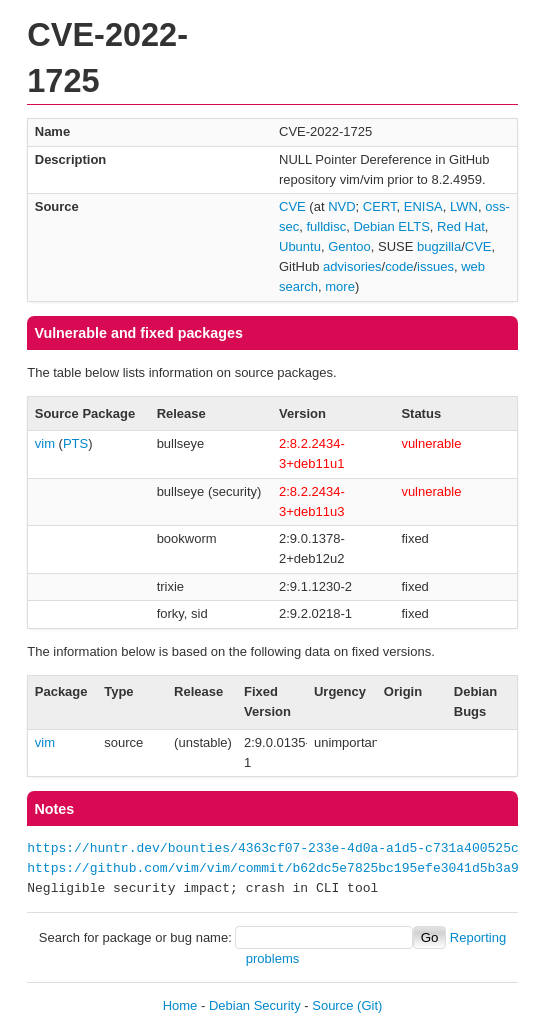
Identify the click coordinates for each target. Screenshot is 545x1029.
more (340, 286)
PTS (75, 443)
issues (435, 266)
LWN (464, 206)
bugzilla (439, 246)
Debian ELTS (391, 226)
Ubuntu (300, 246)
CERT (380, 206)
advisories (352, 266)
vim (45, 443)
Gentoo (349, 246)
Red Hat (461, 226)
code (399, 266)
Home (180, 1005)
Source (332, 1005)
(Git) (369, 1005)
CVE (292, 206)
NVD (341, 206)
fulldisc (326, 226)
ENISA (423, 206)
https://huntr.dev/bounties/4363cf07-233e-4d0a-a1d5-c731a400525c (272, 849)
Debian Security (255, 1005)
